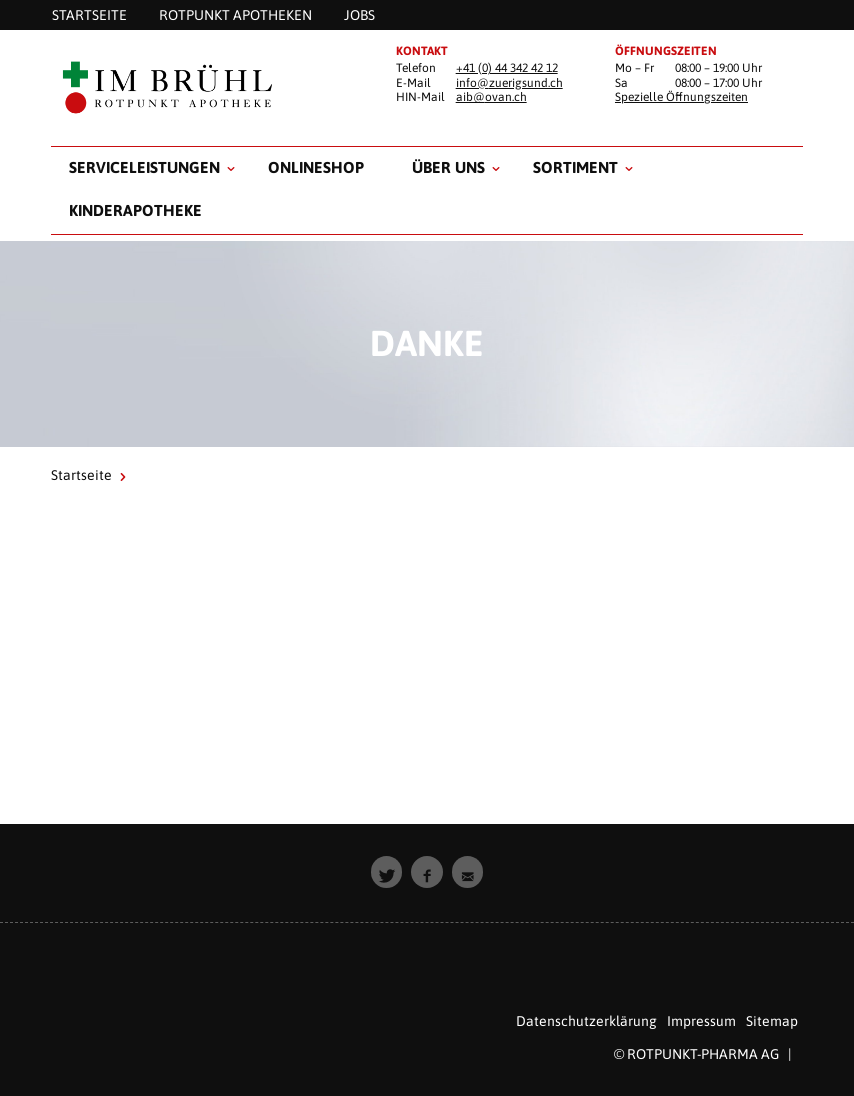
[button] (387, 872)
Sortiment (575, 167)
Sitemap (772, 1021)
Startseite (81, 475)
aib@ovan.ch (491, 97)
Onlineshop (316, 167)
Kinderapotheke (135, 210)
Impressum (701, 1021)
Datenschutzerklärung (586, 1021)
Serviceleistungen (144, 167)
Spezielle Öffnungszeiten (681, 97)
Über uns (448, 167)
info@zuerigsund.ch (509, 83)
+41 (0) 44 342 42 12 (507, 68)
